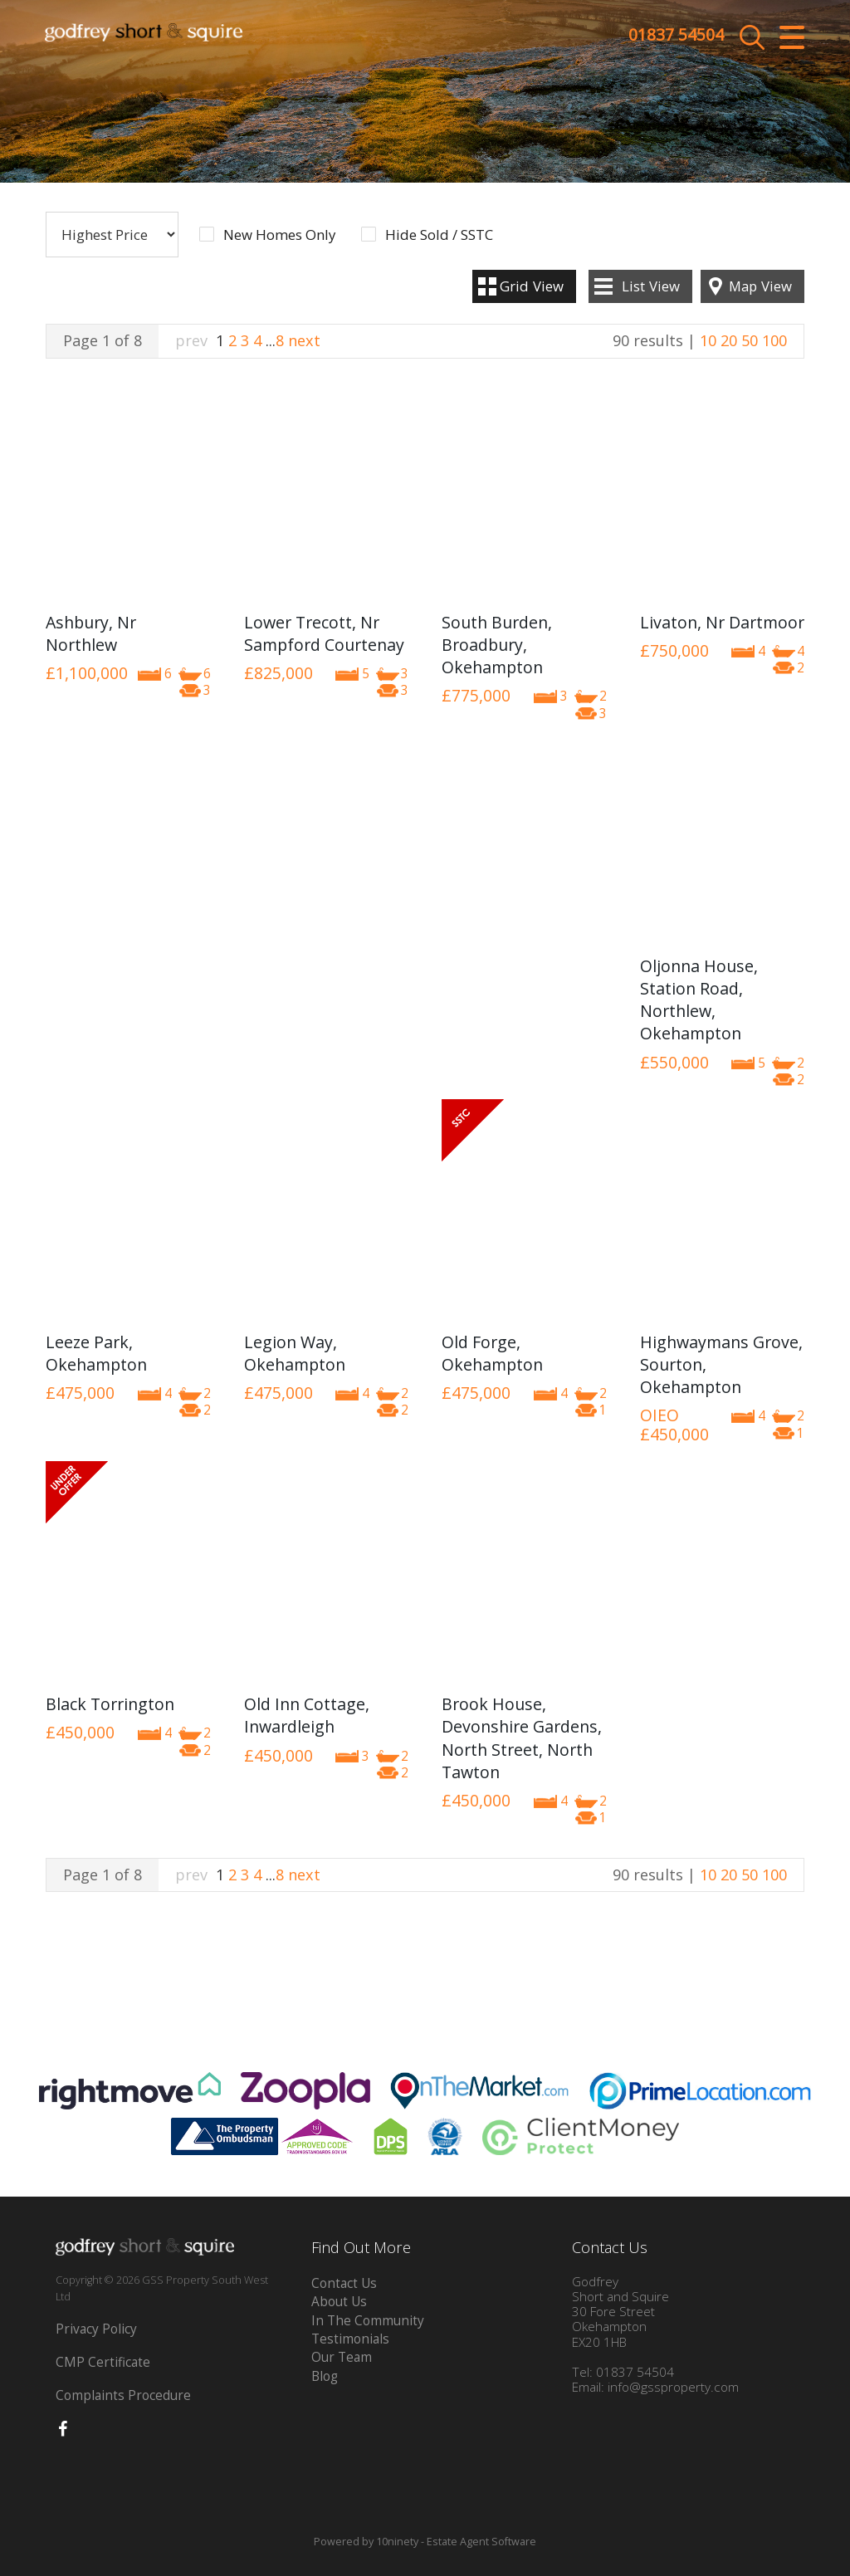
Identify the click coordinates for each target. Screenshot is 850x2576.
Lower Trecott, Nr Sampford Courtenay (324, 633)
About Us (339, 2301)
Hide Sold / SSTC (439, 235)
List (651, 286)
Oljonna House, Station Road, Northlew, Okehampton (699, 1000)
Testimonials (350, 2339)
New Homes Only (279, 235)
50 (749, 340)
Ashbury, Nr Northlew (91, 633)
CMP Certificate (103, 2362)
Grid (532, 286)
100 (774, 340)
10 (708, 340)
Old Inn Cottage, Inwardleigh (306, 1715)
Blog (324, 2376)
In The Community (367, 2320)
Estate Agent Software (481, 2541)
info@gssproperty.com (673, 2387)
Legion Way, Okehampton (294, 1353)
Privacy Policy (96, 2329)
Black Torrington (110, 1704)
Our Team (341, 2357)
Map (760, 286)
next (304, 340)
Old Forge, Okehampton (492, 1353)
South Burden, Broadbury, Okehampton (497, 645)
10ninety (397, 2541)
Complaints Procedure (123, 2395)
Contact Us (344, 2283)
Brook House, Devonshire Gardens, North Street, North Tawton (522, 1738)
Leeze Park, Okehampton (96, 1353)
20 (729, 340)
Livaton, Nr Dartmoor (722, 622)
